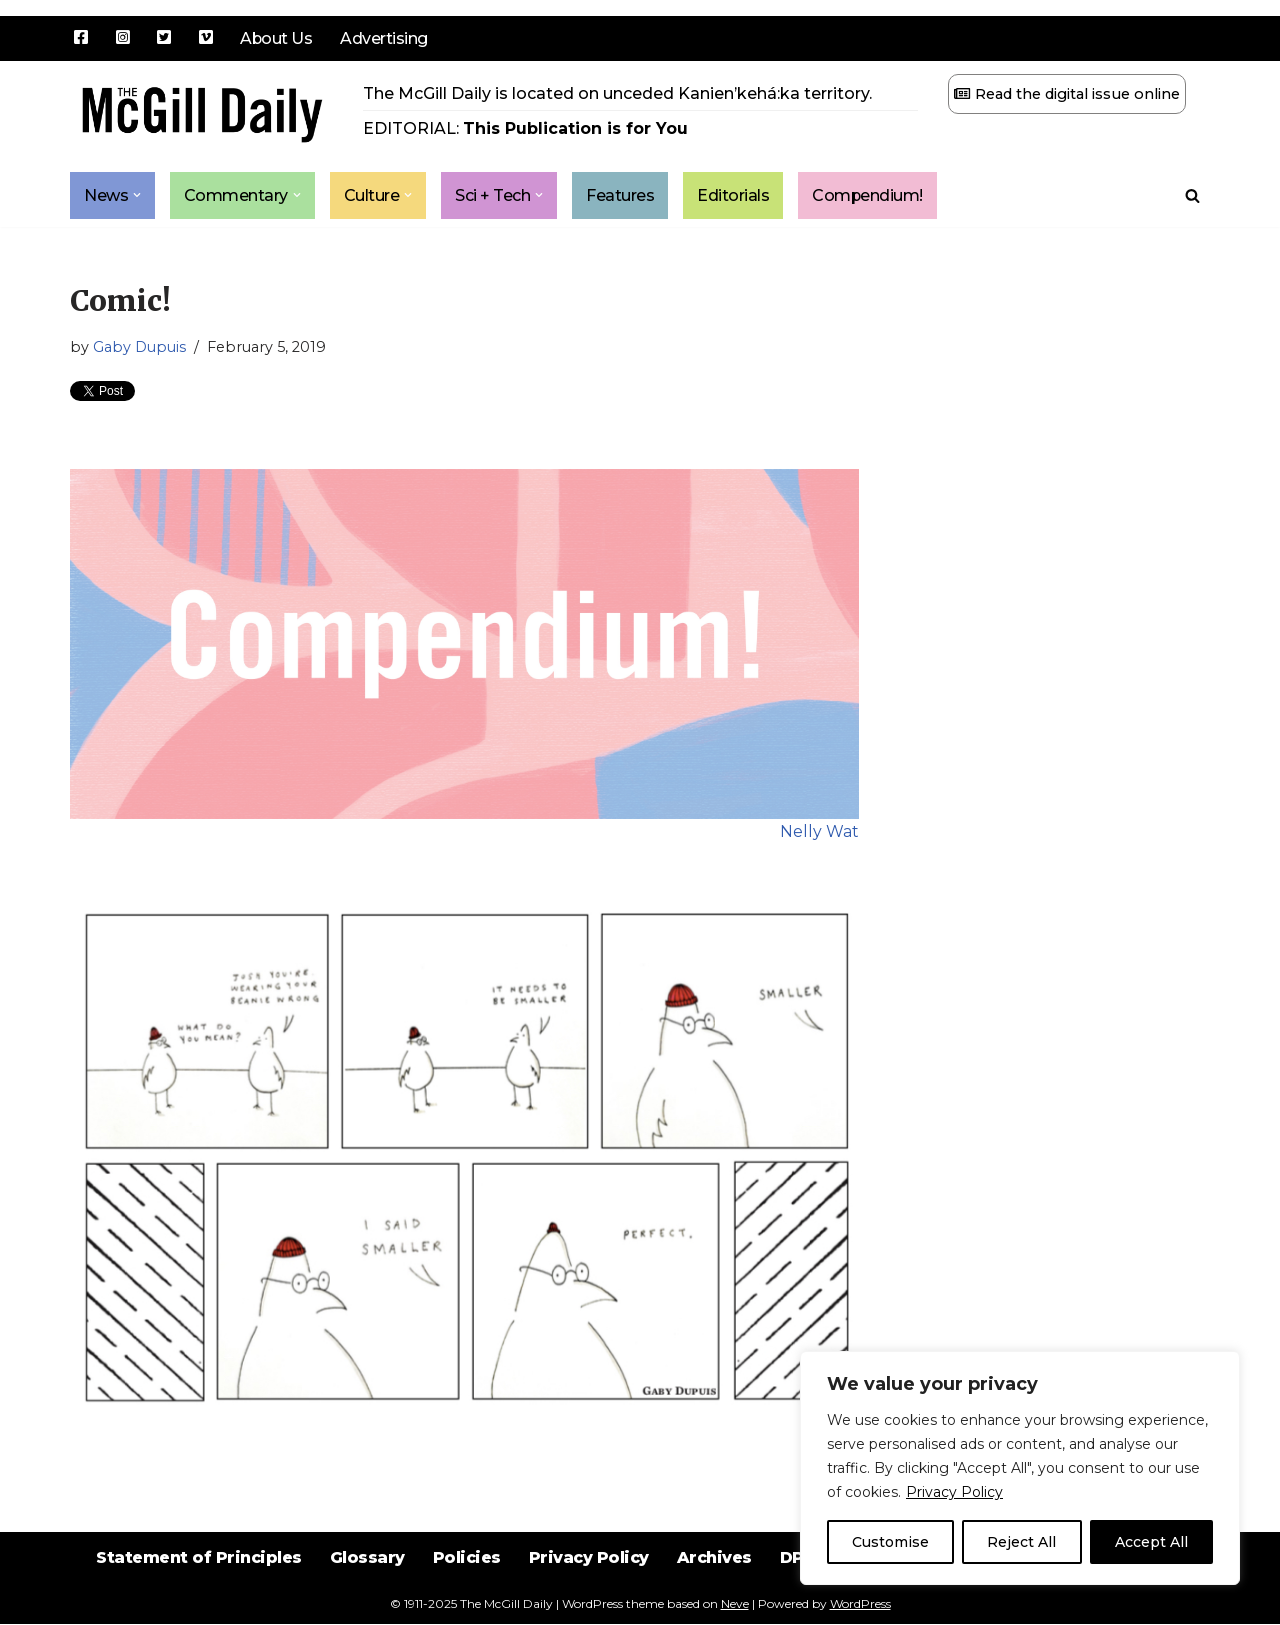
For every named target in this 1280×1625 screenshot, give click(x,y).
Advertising (385, 38)
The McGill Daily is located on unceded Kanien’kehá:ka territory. (617, 93)
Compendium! (869, 195)
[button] (137, 196)
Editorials (734, 195)
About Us (276, 38)
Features (621, 195)
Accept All (1151, 1542)
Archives (715, 1574)
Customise (890, 1542)
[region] (1020, 1468)
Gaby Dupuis (139, 348)
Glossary (366, 1574)
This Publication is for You (575, 128)
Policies (466, 1574)
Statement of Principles (196, 1574)
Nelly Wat (819, 832)
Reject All (1021, 1542)
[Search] (1192, 195)
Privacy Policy (954, 1492)
